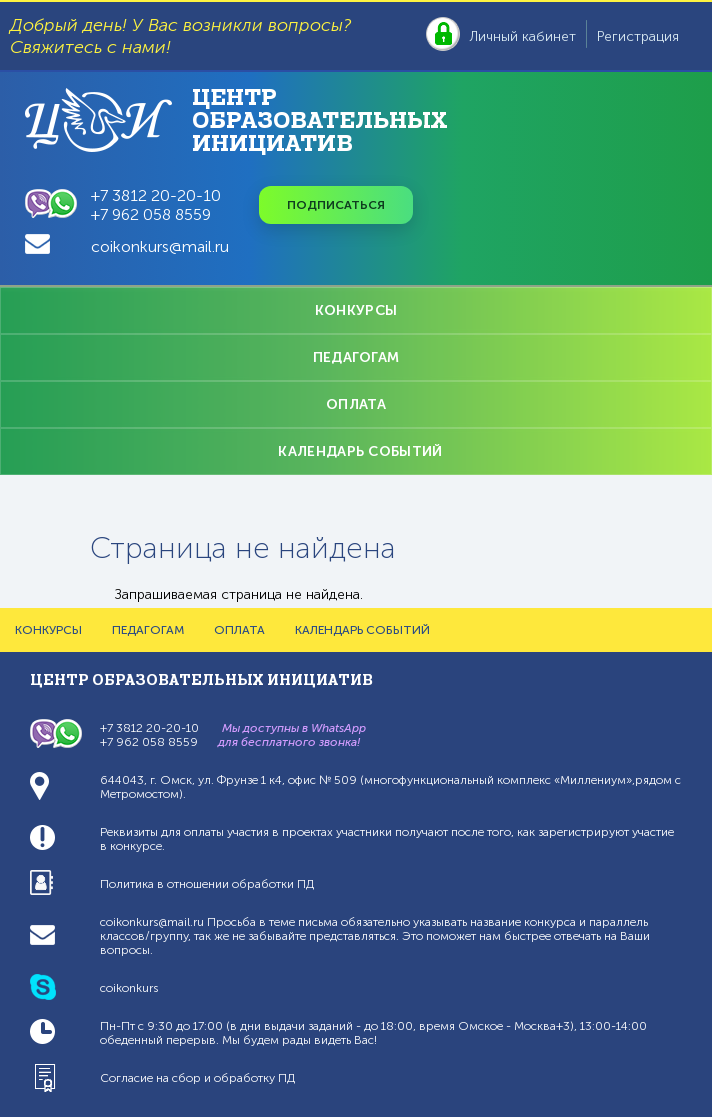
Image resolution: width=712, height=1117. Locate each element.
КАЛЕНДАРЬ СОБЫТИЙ (360, 451)
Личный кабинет (523, 36)
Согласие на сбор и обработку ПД (197, 1078)
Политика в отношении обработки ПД (207, 884)
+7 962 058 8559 (151, 214)
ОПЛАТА (356, 404)
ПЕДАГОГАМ (356, 357)
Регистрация (638, 36)
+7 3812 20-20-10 (156, 195)
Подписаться (336, 205)
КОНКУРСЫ (356, 310)
